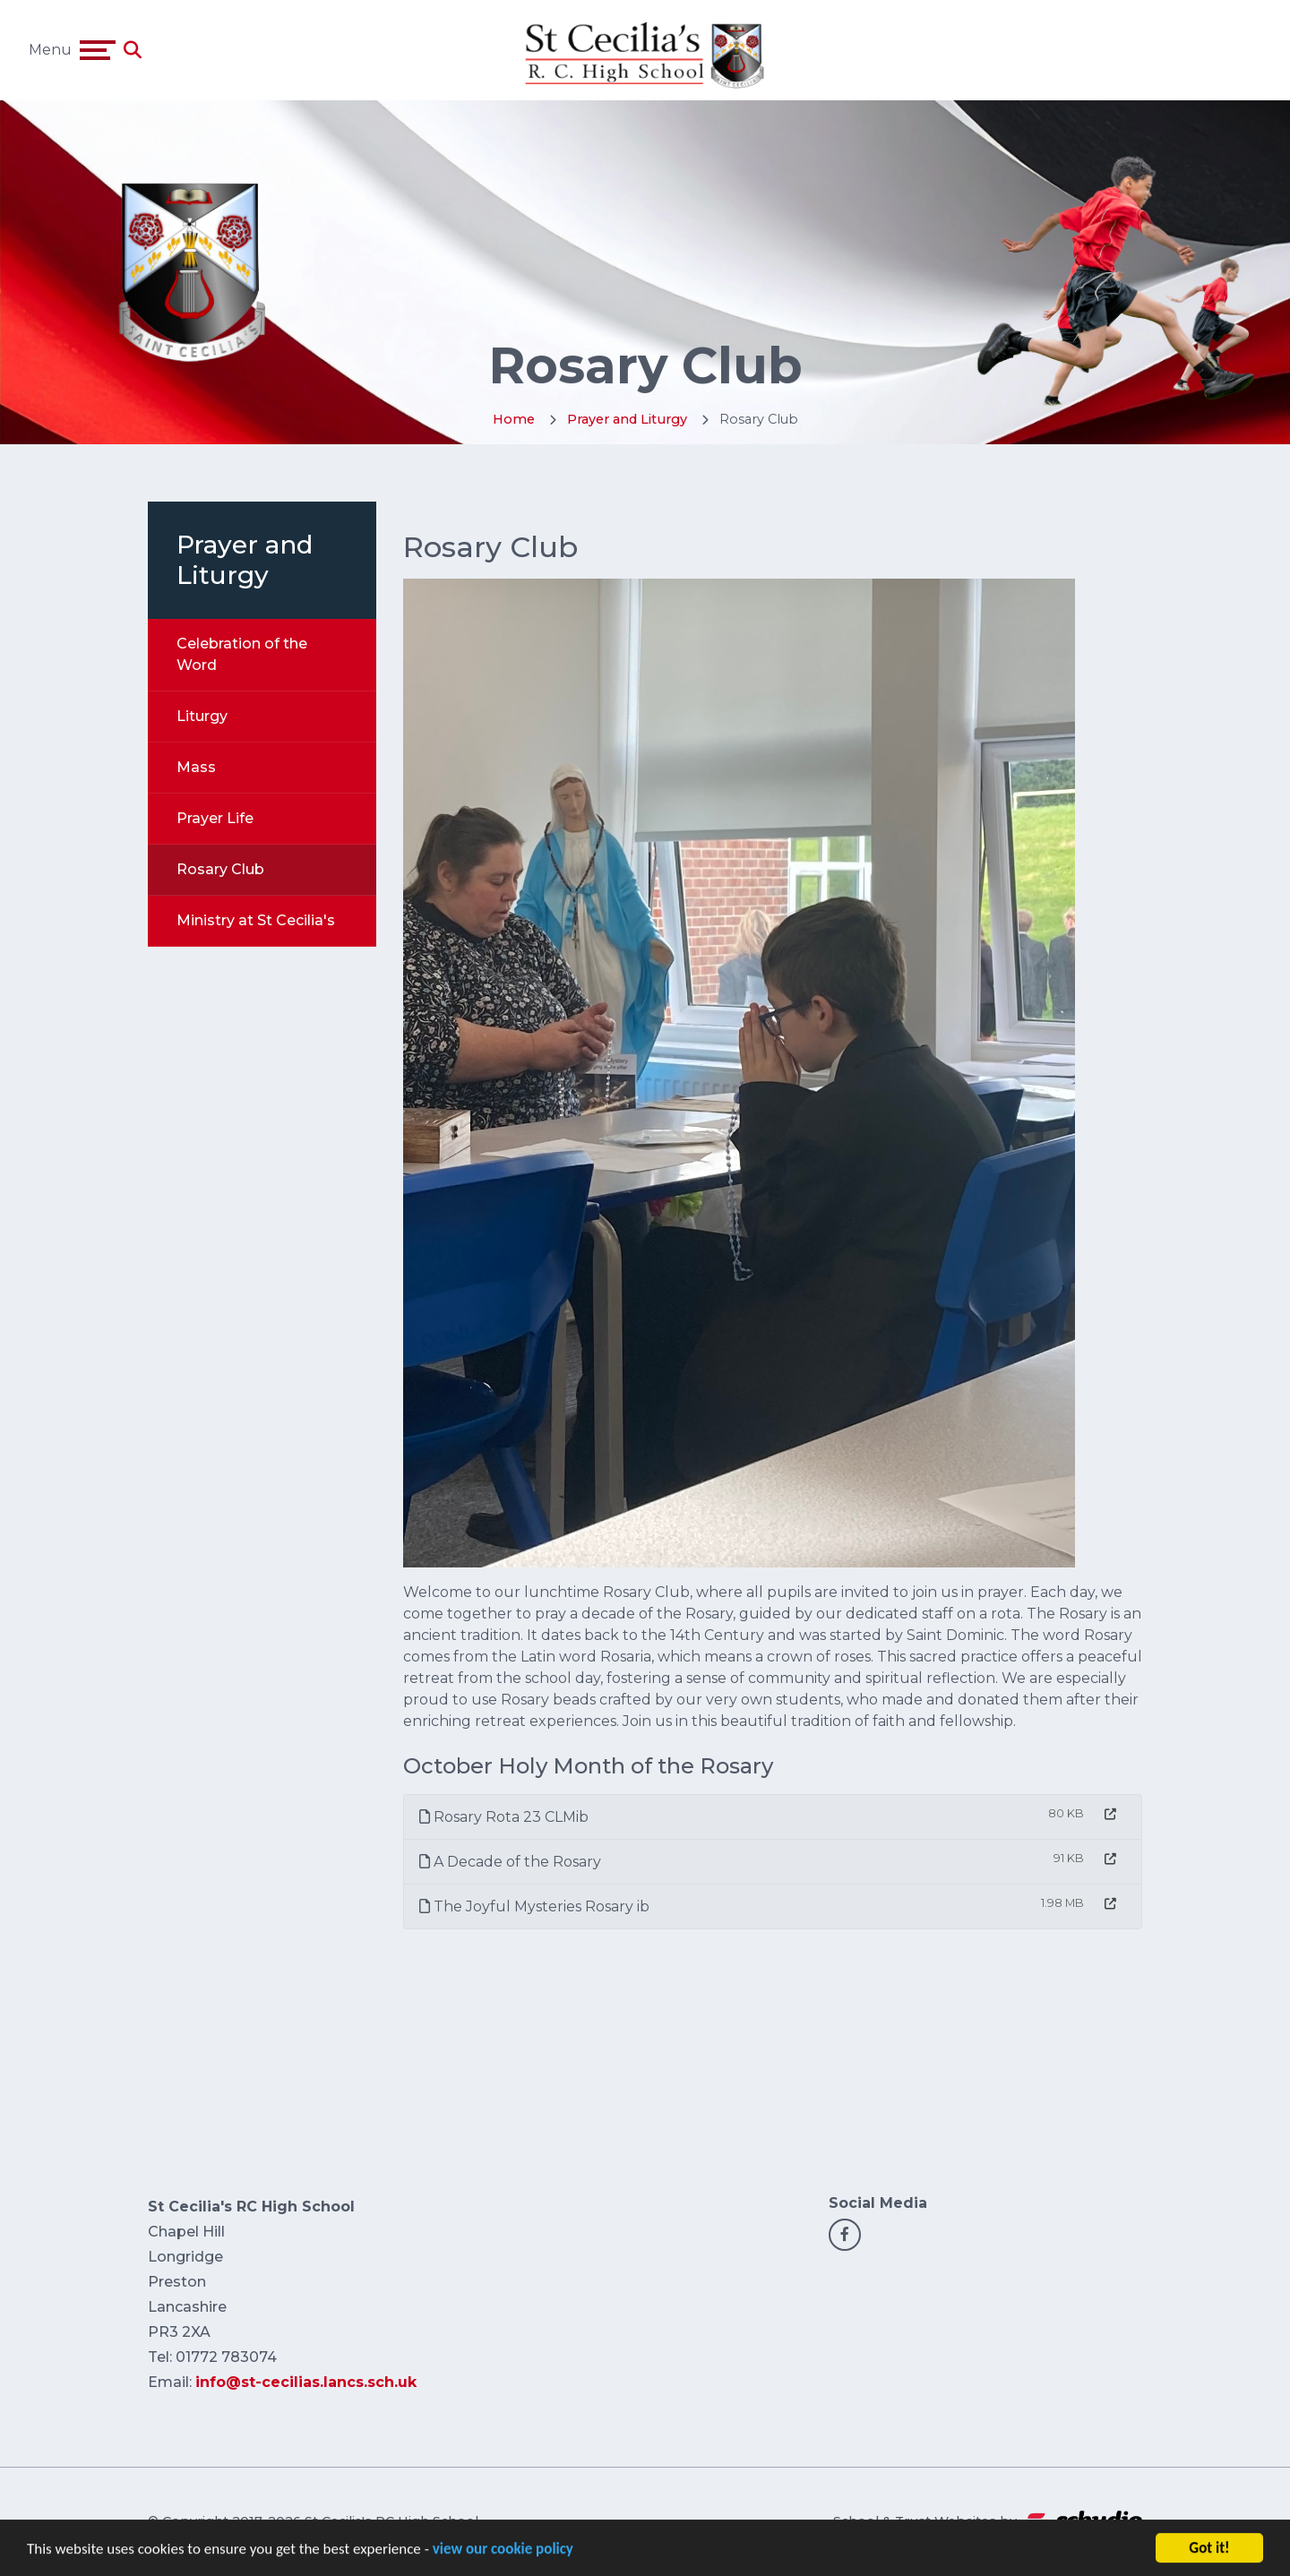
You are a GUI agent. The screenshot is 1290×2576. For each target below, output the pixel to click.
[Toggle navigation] (97, 50)
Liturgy (202, 716)
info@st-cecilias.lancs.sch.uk (306, 2382)
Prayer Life (215, 818)
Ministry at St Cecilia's (255, 920)
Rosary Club (220, 869)
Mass (196, 767)
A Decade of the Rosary (510, 1861)
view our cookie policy (503, 2554)
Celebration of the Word (241, 654)
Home (514, 419)
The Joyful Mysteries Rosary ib (534, 1906)
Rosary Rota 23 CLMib (504, 1816)
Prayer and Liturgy (627, 419)
